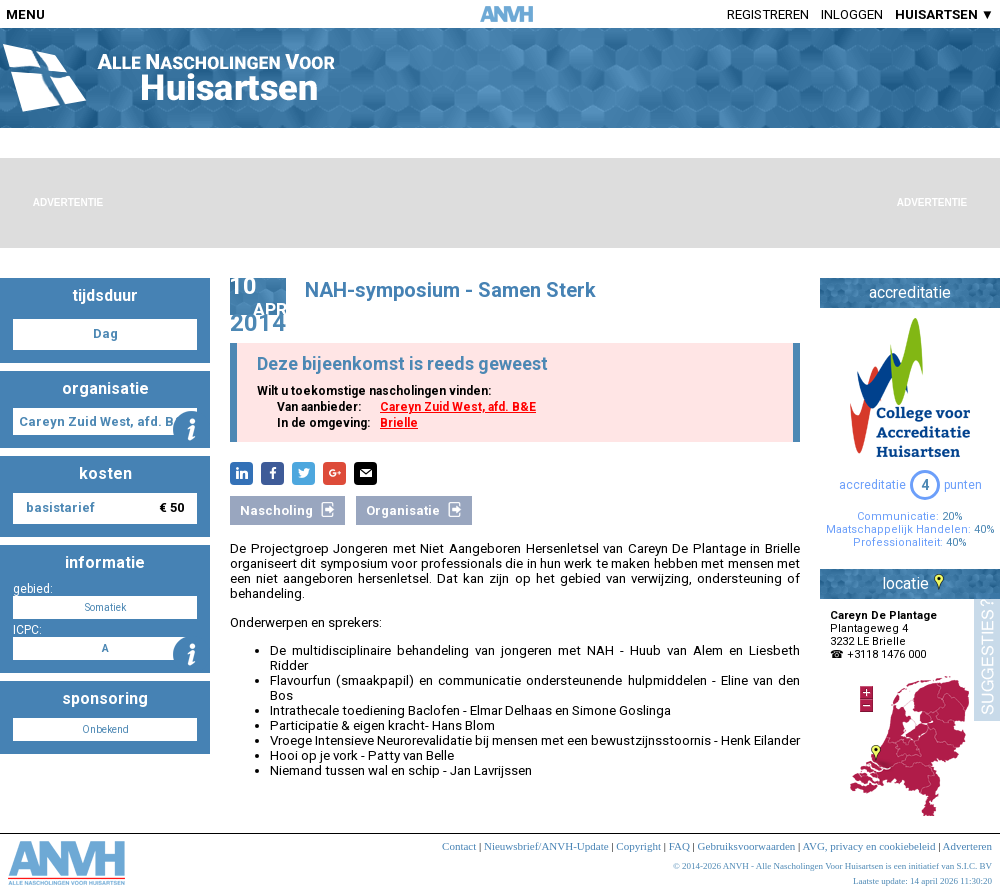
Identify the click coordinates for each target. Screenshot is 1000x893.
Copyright (638, 846)
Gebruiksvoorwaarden (747, 846)
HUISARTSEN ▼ (944, 14)
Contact (459, 846)
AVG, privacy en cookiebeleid (868, 846)
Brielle (399, 423)
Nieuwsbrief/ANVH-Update (546, 846)
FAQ (679, 846)
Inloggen (852, 14)
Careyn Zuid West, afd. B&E (458, 407)
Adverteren (967, 846)
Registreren (768, 14)
